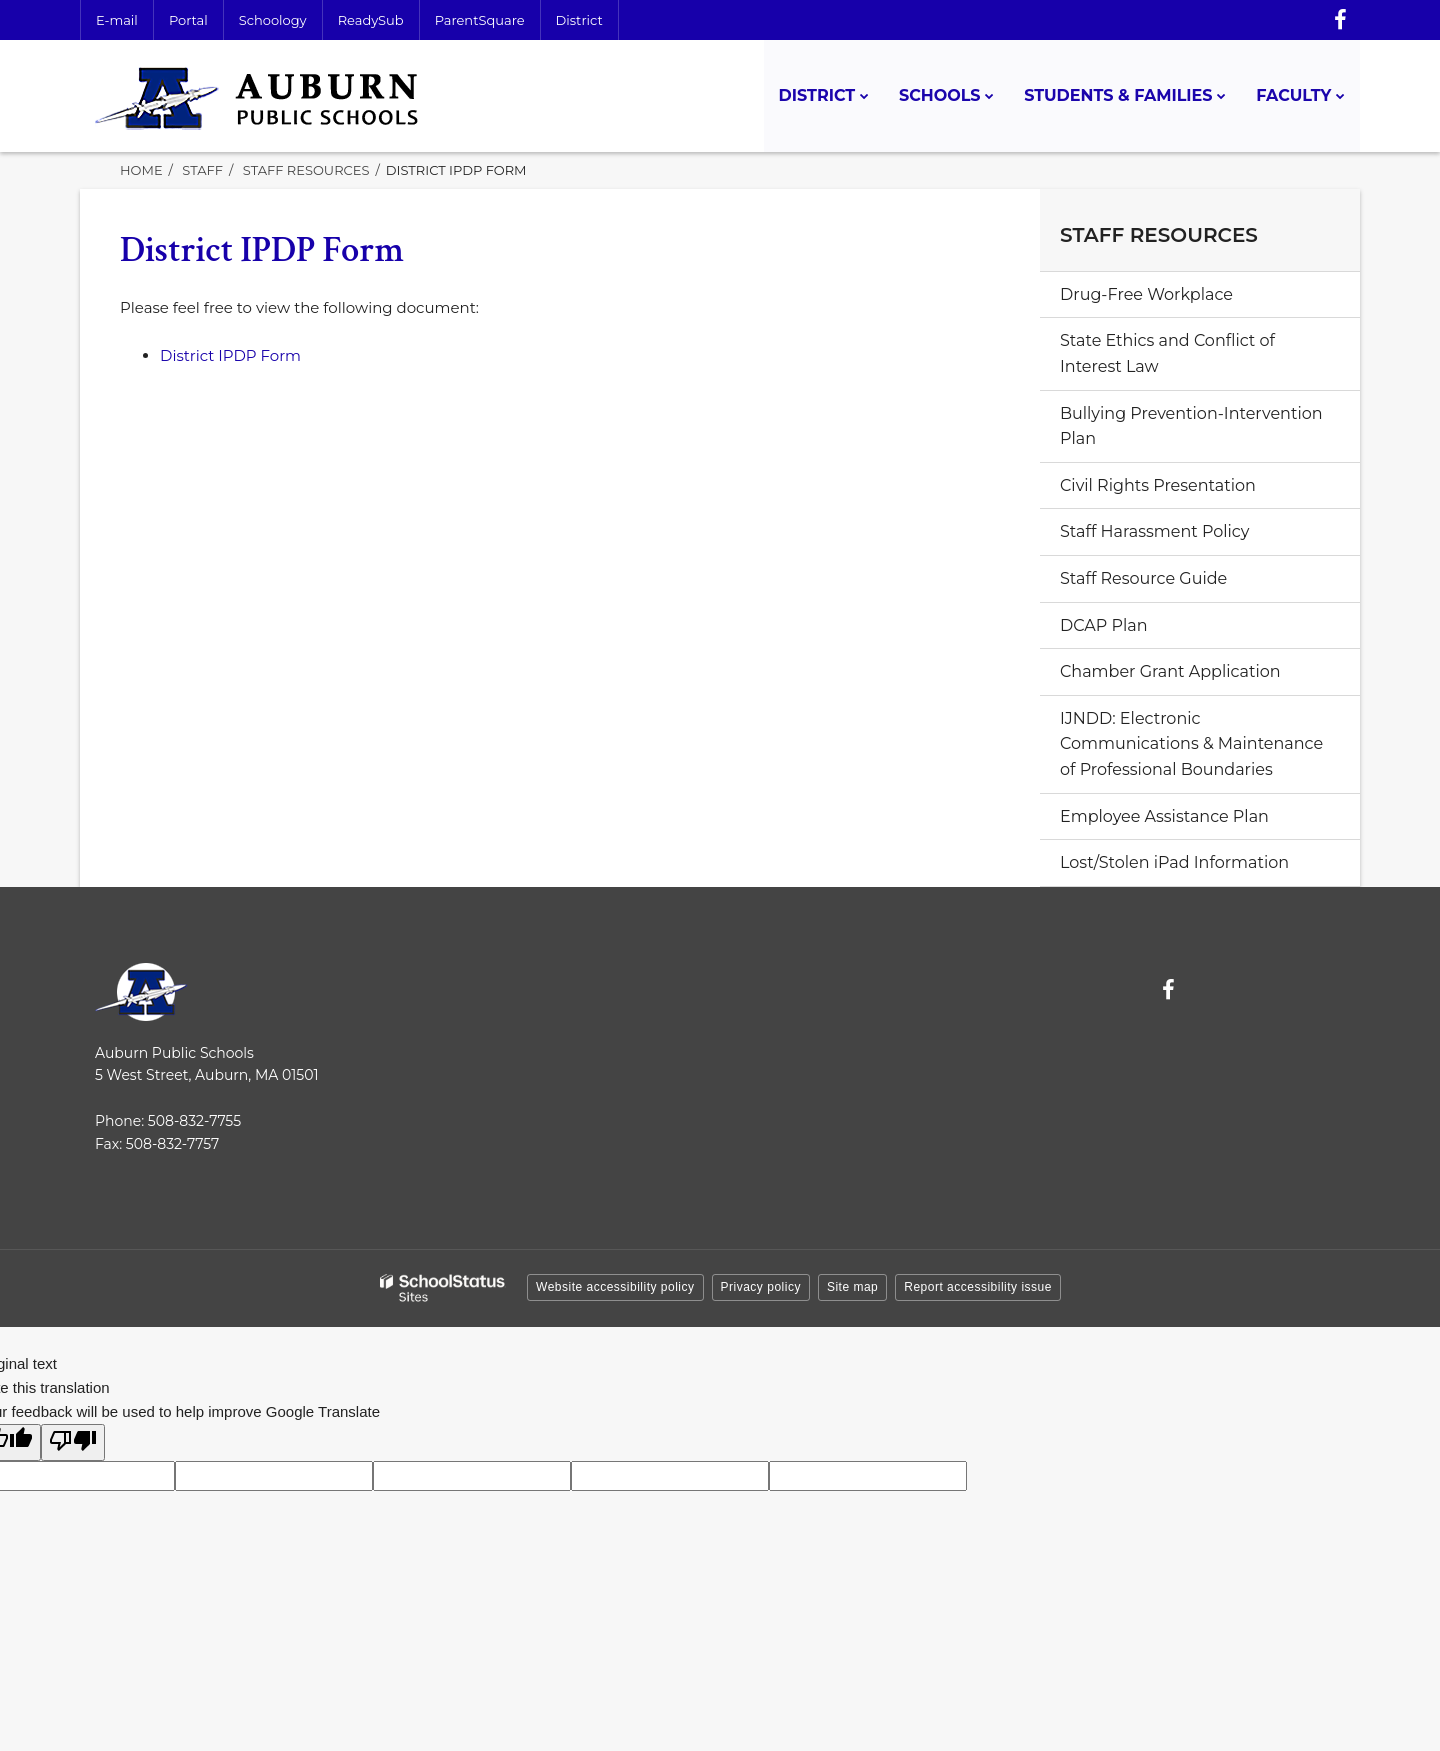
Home (141, 170)
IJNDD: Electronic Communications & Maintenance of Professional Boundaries (1191, 744)
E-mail (117, 20)
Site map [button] (852, 1287)
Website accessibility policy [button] (615, 1287)
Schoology (273, 20)
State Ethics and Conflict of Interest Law (1167, 353)
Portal (188, 20)
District (579, 20)
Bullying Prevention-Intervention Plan (1191, 426)
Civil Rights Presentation (1158, 485)
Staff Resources (306, 170)
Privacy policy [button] (761, 1287)
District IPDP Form (230, 355)
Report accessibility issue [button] (978, 1287)
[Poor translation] (73, 1442)
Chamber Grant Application (1170, 671)
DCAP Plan (1103, 625)
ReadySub (371, 20)
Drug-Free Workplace (1146, 294)
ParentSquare (480, 20)
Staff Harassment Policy (1154, 531)
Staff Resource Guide (1143, 578)
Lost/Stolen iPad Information (1174, 862)
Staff (202, 170)
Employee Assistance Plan (1198, 822)
